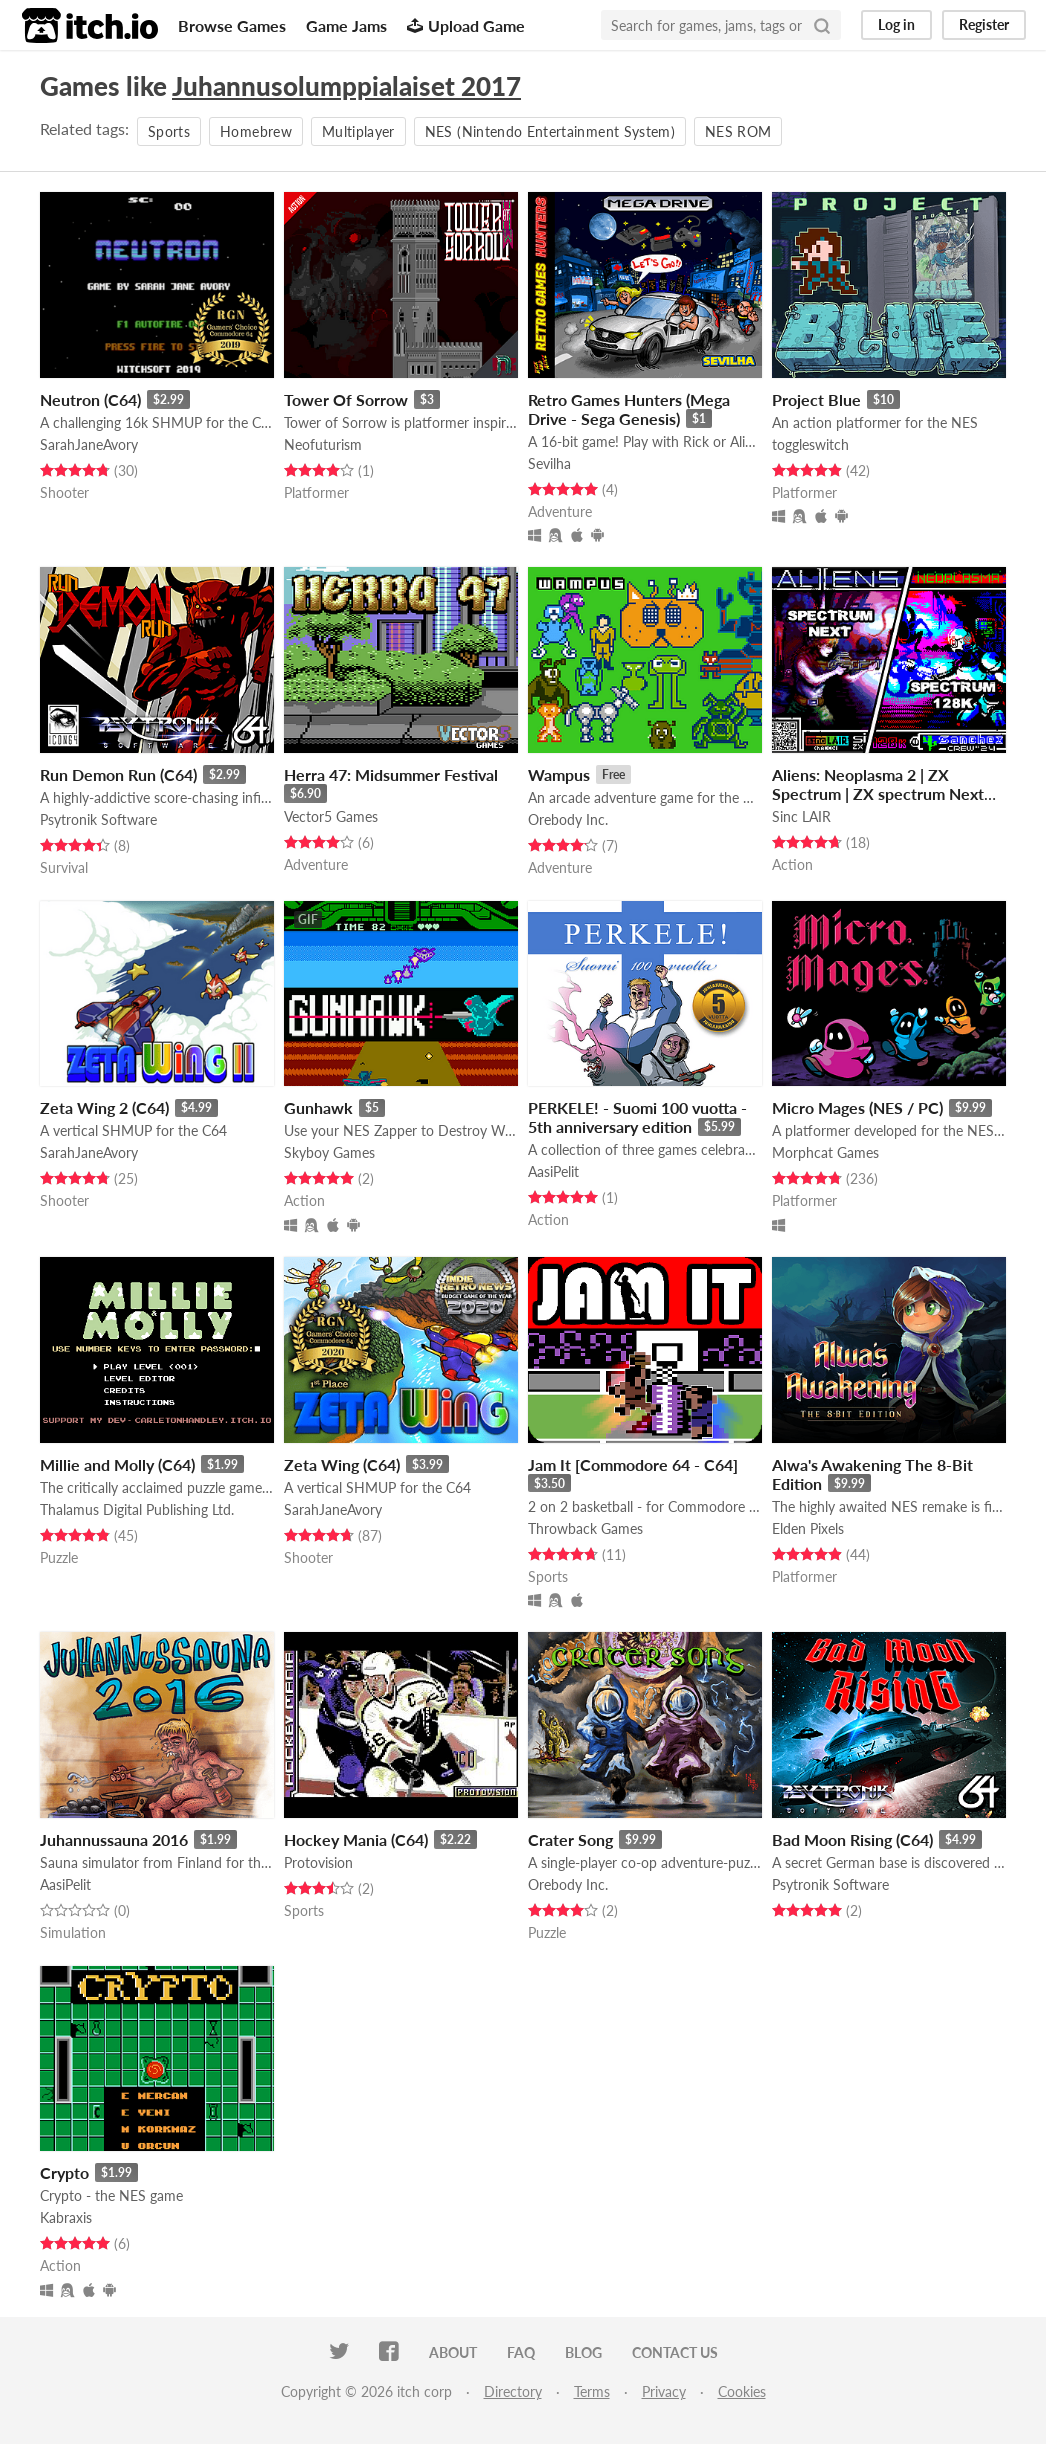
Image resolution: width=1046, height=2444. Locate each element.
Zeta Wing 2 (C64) (104, 1107)
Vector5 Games (331, 816)
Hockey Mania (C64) (356, 1839)
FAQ (521, 2352)
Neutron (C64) (90, 399)
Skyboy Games (329, 1152)
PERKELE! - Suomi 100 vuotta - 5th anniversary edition (637, 1117)
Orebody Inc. (568, 819)
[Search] (822, 25)
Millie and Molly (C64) (117, 1464)
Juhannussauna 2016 (114, 1839)
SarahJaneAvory (89, 444)
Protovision (318, 1862)
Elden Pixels (808, 1528)
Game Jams (346, 25)
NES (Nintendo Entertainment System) (550, 131)
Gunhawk (318, 1107)
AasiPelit (553, 1171)
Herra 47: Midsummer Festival (391, 774)
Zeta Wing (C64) (342, 1464)
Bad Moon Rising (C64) (852, 1839)
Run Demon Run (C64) (118, 774)
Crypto (64, 2172)
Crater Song (570, 1839)
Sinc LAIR (801, 816)
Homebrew (256, 131)
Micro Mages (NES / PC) (857, 1107)
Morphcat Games (825, 1152)
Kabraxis (66, 2217)
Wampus (559, 774)
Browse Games (232, 25)
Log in (896, 24)
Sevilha (549, 463)
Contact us (675, 2352)
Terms (592, 2391)
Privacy (664, 2391)
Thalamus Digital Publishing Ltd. (137, 1509)
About (453, 2352)
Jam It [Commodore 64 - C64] (633, 1464)
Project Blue (816, 399)
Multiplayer (358, 131)
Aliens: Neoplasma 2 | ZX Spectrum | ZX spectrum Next (878, 784)
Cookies (742, 2391)
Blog (583, 2352)
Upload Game (466, 25)
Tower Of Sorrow (346, 399)
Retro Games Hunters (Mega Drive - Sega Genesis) (629, 409)
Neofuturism (323, 444)
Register (984, 24)
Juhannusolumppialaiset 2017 (346, 86)
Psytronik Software (98, 819)
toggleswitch (810, 444)
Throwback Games (585, 1528)
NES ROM (738, 131)
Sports (169, 131)
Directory (513, 2391)
